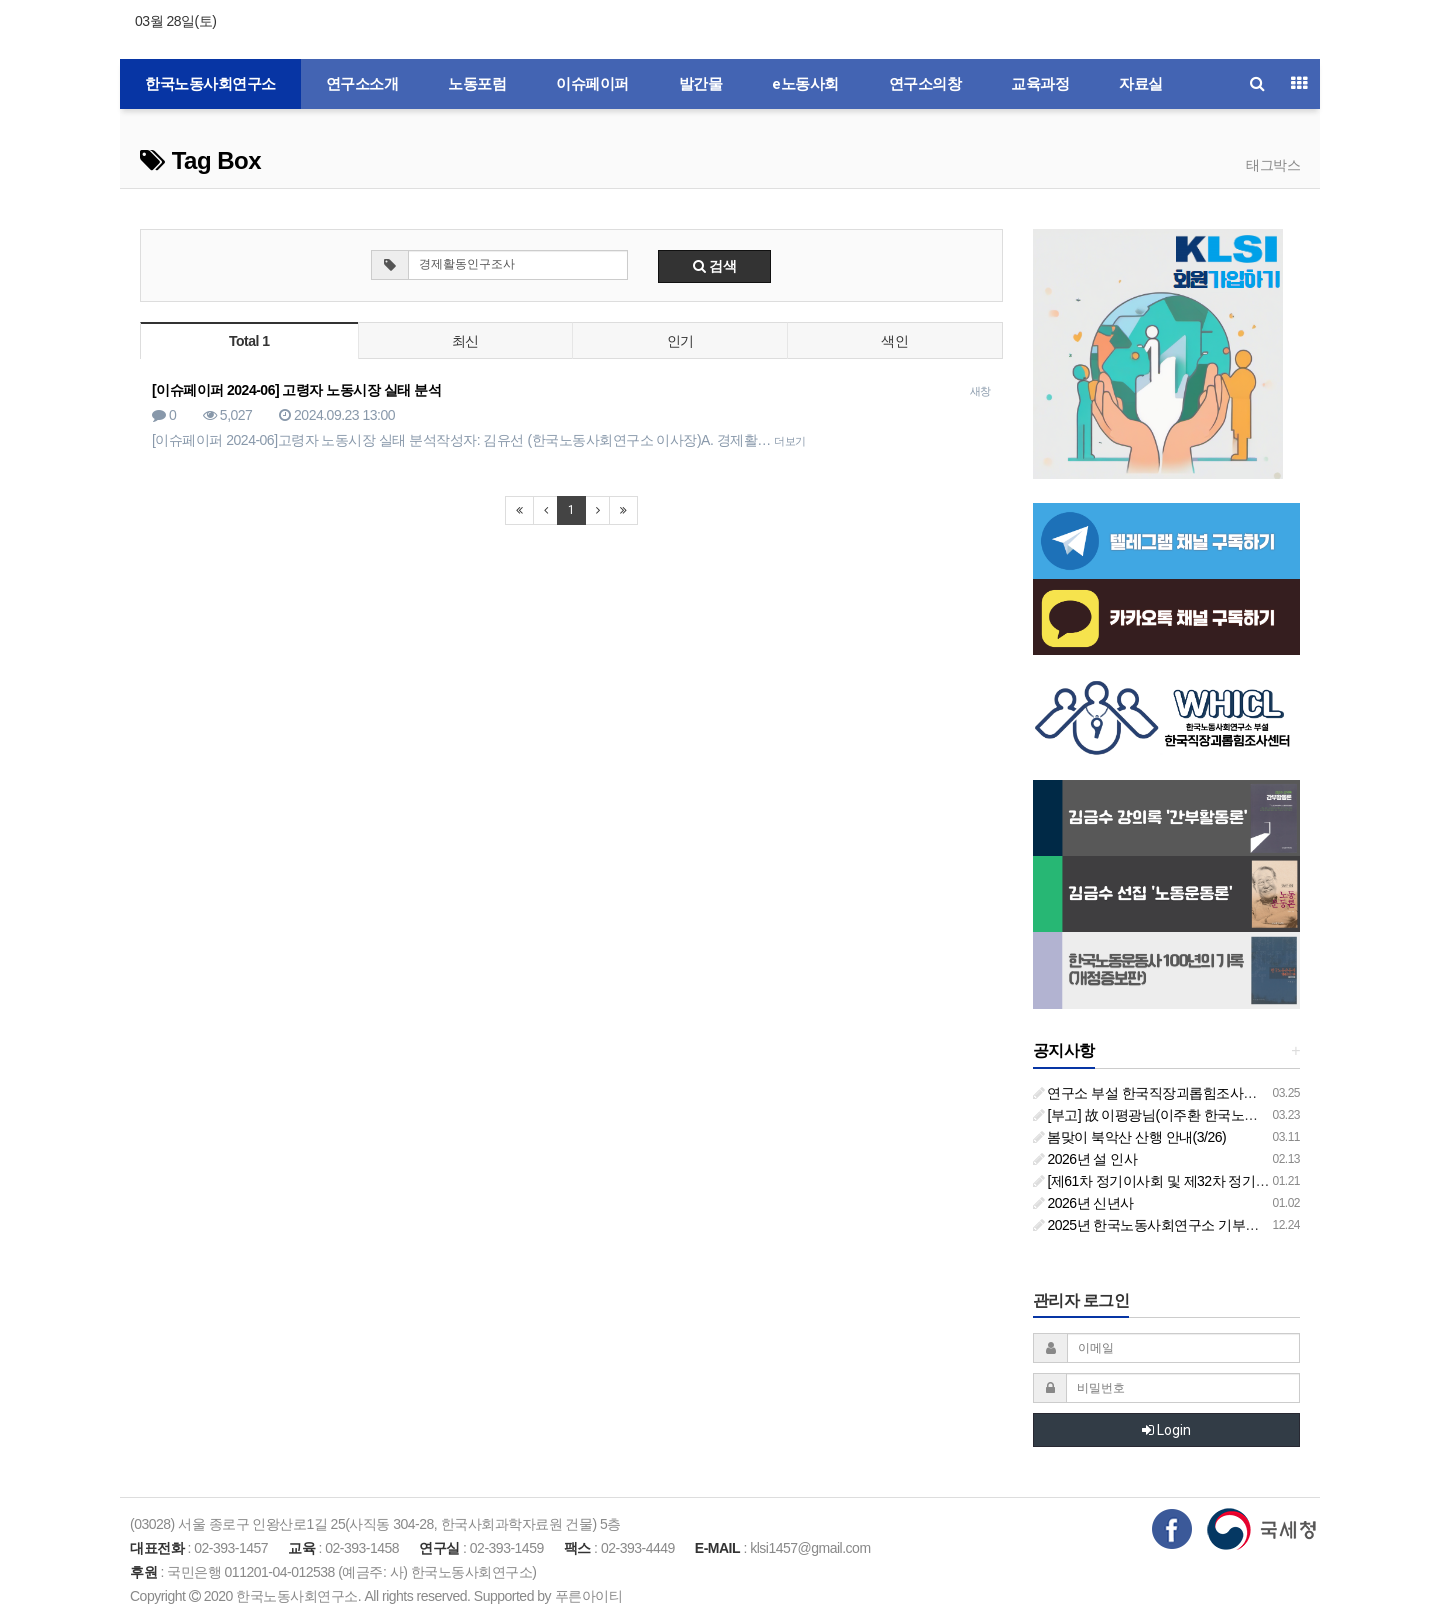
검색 (715, 266)
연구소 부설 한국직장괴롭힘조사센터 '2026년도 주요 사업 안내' (1229, 1093)
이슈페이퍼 (592, 84)
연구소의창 (925, 84)
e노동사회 (805, 84)
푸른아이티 (589, 1596)
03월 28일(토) (175, 21)
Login (1166, 1430)
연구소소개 (362, 84)
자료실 (1141, 84)
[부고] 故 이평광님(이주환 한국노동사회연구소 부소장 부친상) (1225, 1115)
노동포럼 (477, 84)
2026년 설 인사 (1085, 1159)
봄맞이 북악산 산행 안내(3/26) (1130, 1137)
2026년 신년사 (1083, 1203)
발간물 (701, 84)
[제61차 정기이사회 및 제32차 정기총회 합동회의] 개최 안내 (1219, 1181)
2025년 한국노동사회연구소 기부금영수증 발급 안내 (1197, 1225)
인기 (680, 341)
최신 (465, 341)
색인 (894, 341)
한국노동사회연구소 (210, 84)
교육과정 (1040, 84)
